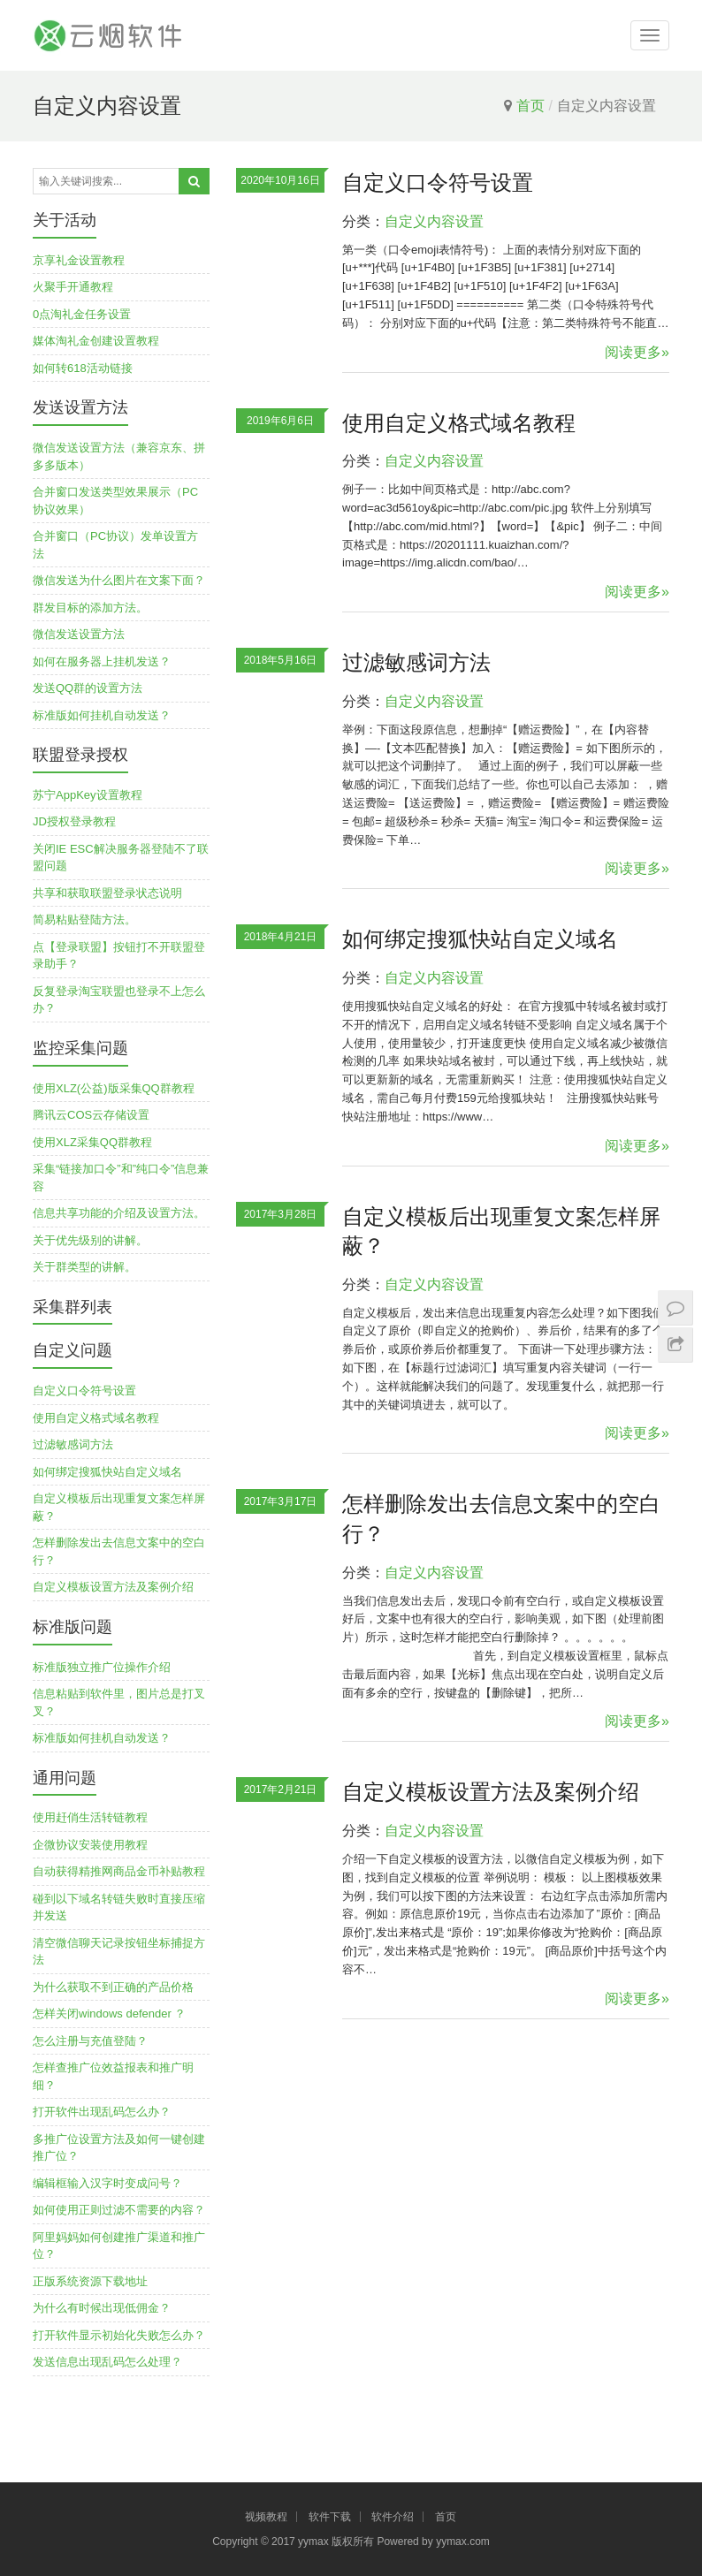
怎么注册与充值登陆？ (90, 2041)
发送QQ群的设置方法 (87, 688)
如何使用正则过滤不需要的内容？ (119, 2209)
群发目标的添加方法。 (90, 607)
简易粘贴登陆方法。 (84, 919)
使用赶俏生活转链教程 (90, 1817)
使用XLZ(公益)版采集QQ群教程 (114, 1088)
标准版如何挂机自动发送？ (102, 715)
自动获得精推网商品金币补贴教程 (119, 1871)
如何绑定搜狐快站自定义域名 (480, 939)
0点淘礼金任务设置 (82, 314)
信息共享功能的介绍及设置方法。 (119, 1213)
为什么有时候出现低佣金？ (102, 2307)
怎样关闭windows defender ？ (109, 2013)
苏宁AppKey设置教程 (87, 795)
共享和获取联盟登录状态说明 (107, 893)
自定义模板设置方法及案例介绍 (490, 1792)
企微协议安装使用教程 (90, 1844)
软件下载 (330, 2517)
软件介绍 (392, 2517)
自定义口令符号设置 (437, 182)
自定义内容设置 (434, 221)
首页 (530, 105)
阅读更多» (637, 352)
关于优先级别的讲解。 (90, 1240)
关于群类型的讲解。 (84, 1266)
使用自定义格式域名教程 (459, 423)
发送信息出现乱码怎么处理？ (107, 2361)
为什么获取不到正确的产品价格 (113, 1987)
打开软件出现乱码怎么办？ (102, 2111)
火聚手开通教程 (73, 286)
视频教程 (266, 2517)
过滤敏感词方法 (416, 662)
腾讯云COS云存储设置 (91, 1114)
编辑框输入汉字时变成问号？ (107, 2183)
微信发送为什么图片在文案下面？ (119, 580)
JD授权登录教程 (74, 821)
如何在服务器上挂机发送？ (102, 661)
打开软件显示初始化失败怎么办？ (119, 2335)
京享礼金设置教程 (79, 260)
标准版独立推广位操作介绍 (102, 1667)
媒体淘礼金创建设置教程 (96, 340)
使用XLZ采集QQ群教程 (92, 1142)
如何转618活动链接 (83, 368)
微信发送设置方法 (79, 634)
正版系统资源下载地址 (90, 2281)
